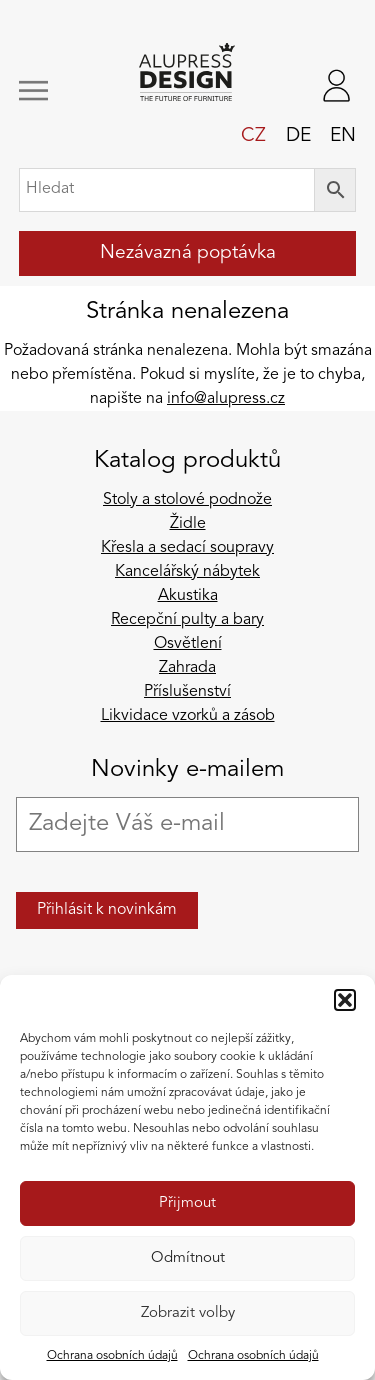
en (343, 136)
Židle (188, 524)
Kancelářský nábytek (187, 572)
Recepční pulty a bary (187, 620)
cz (253, 136)
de (298, 136)
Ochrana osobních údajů (112, 1356)
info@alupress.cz (226, 399)
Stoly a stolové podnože (187, 500)
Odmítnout (188, 1258)
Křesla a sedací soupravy (187, 548)
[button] (345, 1000)
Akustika (188, 596)
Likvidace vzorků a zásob (188, 716)
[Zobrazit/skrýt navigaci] (48, 90)
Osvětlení (188, 644)
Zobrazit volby (188, 1313)
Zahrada (187, 668)
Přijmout (187, 1203)
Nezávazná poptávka (188, 253)
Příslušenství (187, 692)
